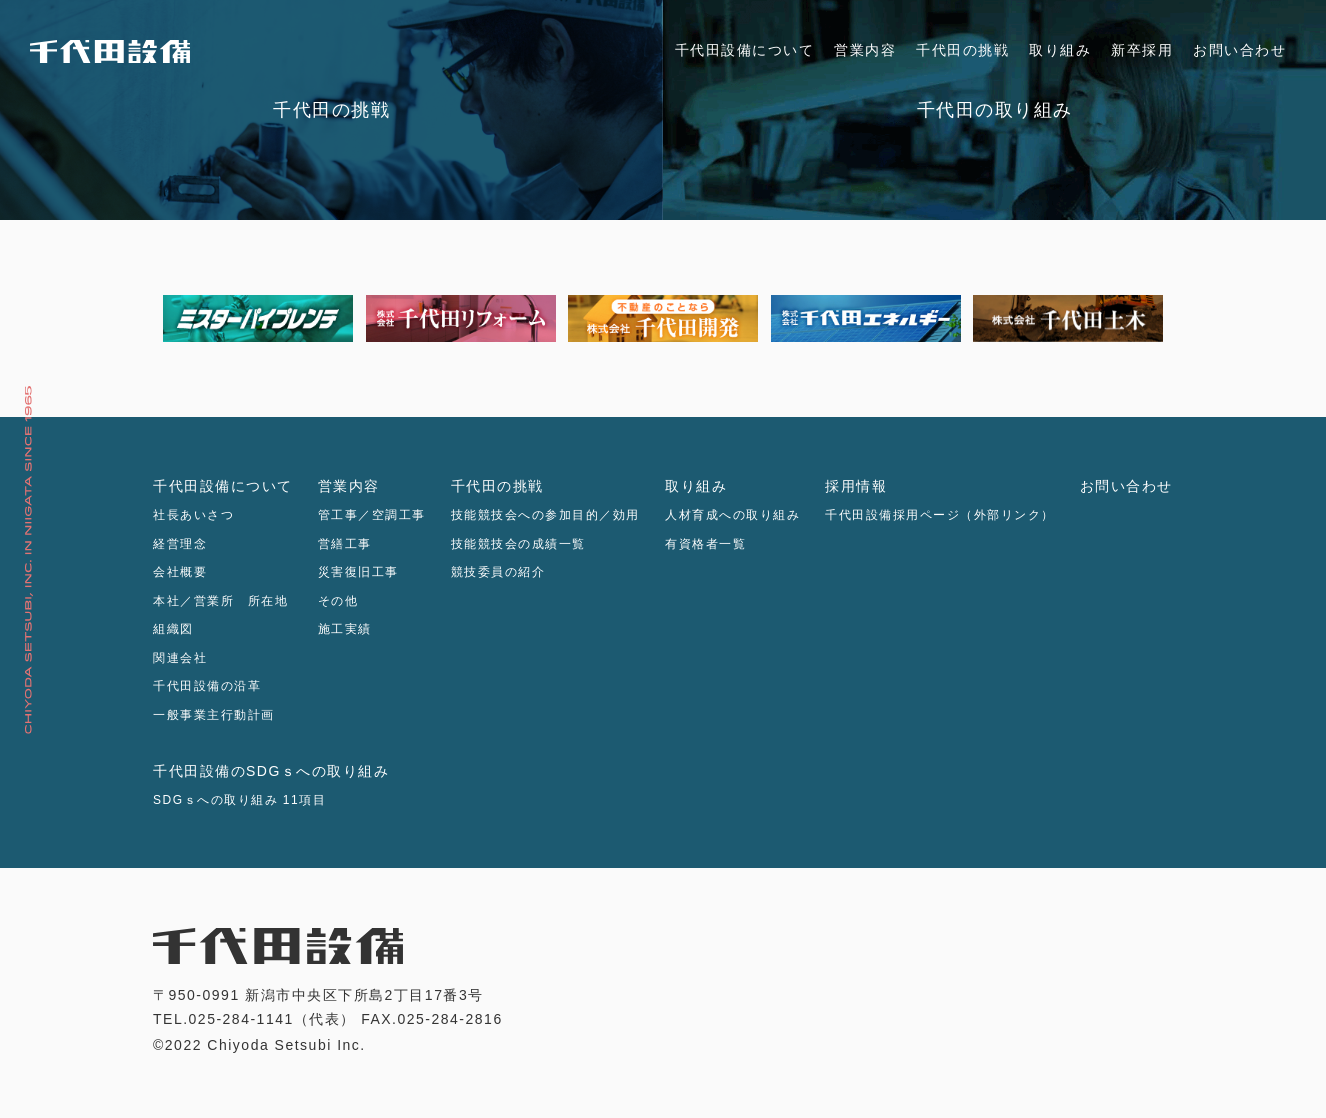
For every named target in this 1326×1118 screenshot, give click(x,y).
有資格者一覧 (705, 544)
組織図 (173, 629)
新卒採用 (1142, 50)
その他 (338, 601)
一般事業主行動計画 (214, 715)
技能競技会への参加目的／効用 (545, 515)
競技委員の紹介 (498, 572)
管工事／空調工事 (372, 515)
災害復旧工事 (358, 572)
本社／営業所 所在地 (220, 601)
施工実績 (345, 629)
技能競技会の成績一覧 (518, 544)
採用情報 (856, 486)
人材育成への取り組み (732, 515)
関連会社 (180, 658)
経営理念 (180, 544)
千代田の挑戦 (962, 50)
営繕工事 (345, 544)
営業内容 (865, 50)
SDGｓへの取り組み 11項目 (239, 800)
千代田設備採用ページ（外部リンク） (940, 515)
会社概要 (180, 572)
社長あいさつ (193, 515)
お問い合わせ (1239, 50)
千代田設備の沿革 (207, 686)
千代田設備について (745, 50)
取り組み (1060, 50)
